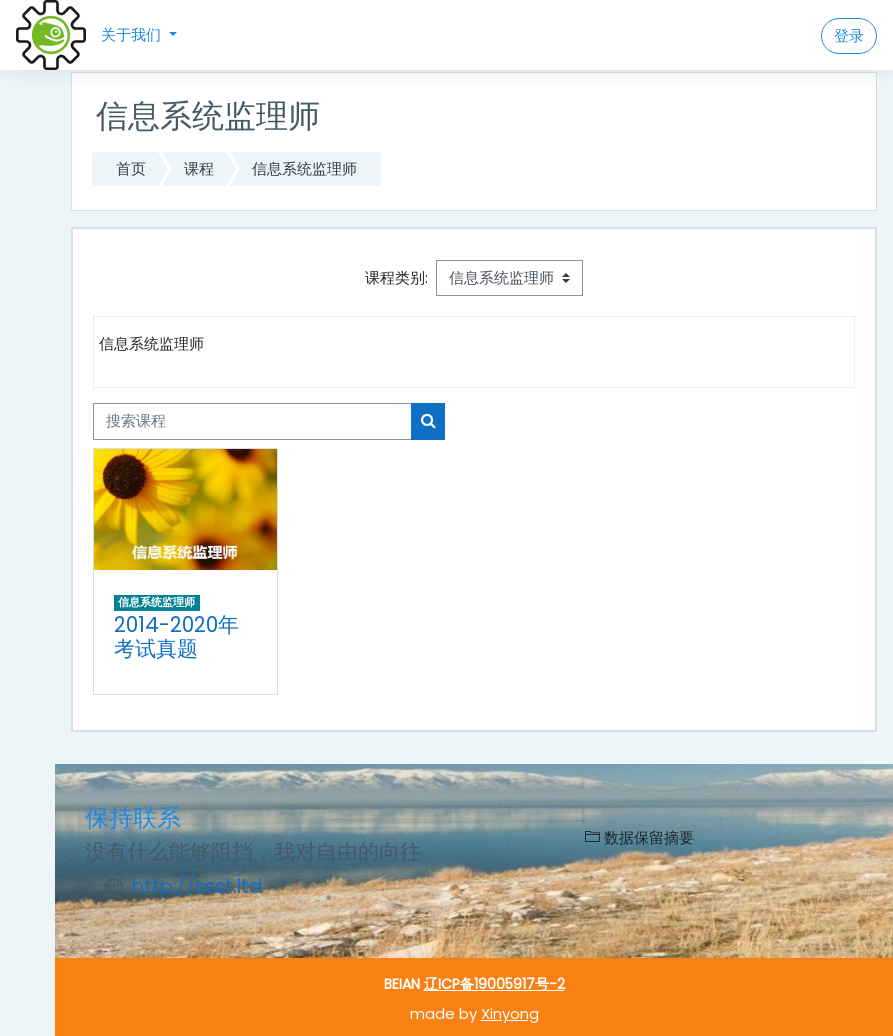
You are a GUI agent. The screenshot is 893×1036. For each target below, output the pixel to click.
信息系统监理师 (304, 168)
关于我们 (133, 34)
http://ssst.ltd (197, 886)
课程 (199, 168)
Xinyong (510, 1013)
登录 (849, 35)
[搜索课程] (252, 421)
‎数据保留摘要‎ (639, 837)
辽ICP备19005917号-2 (494, 984)
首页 (131, 168)
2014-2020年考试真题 (176, 637)
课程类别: (396, 277)
